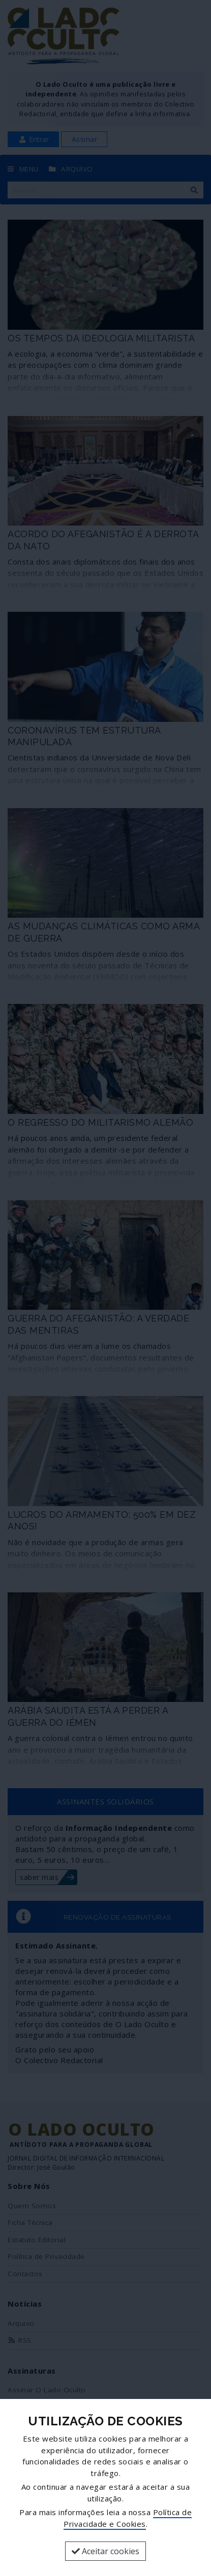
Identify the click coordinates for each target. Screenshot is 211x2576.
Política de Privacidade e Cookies (128, 2518)
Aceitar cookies (105, 2551)
